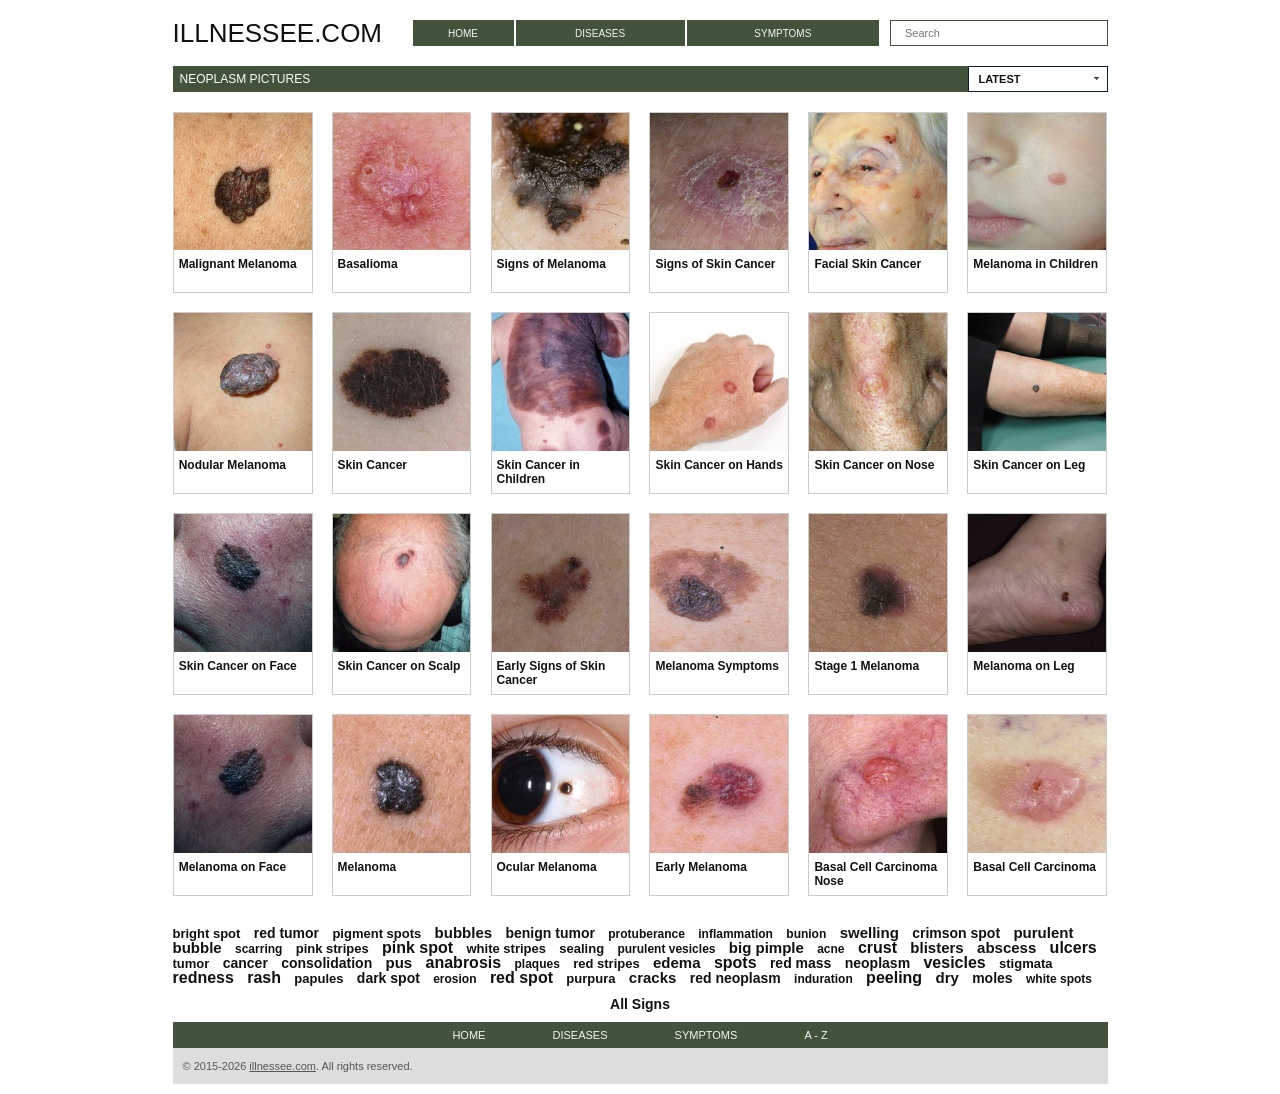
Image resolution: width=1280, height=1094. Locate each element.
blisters (936, 947)
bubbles (464, 932)
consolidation (326, 963)
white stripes (505, 948)
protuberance (646, 934)
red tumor (286, 933)
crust (877, 947)
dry (946, 977)
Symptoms (782, 33)
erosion (454, 979)
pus (399, 962)
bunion (806, 934)
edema (677, 962)
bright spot (207, 933)
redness (203, 977)
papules (318, 978)
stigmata (1025, 963)
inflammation (735, 934)
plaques (536, 964)
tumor (191, 963)
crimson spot (956, 933)
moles (992, 978)
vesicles (954, 962)
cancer (245, 963)
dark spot (388, 978)
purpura (590, 978)
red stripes (606, 963)
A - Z (815, 1035)
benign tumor (549, 933)
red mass (800, 963)
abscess (1006, 947)
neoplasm (877, 963)
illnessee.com (278, 33)
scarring (258, 949)
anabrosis (464, 962)
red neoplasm (735, 978)
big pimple (766, 947)
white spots (1059, 979)
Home (463, 33)
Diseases (600, 33)
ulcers (1073, 947)
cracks (653, 977)
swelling (869, 932)
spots (735, 962)
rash (264, 977)
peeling (894, 977)
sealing (581, 948)
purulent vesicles (666, 949)
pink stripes (332, 948)
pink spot (417, 947)
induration (823, 979)
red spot (521, 977)
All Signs (640, 1004)
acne (830, 949)
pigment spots (376, 933)
